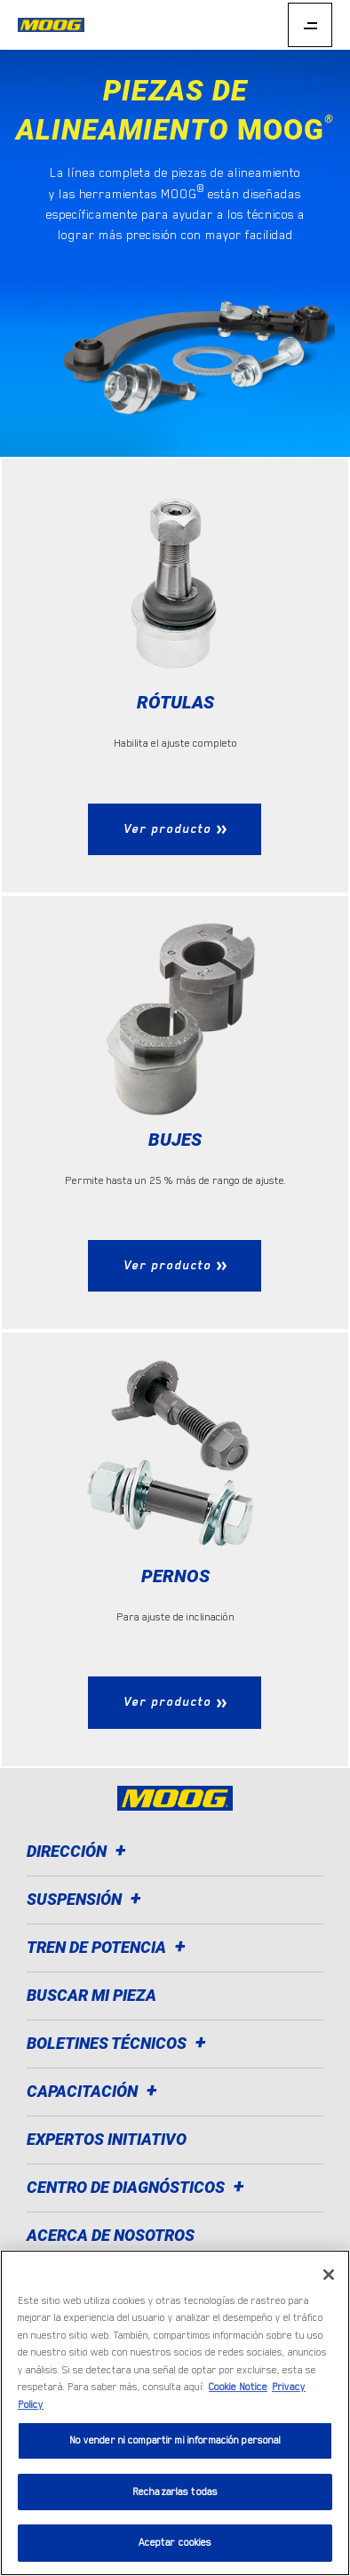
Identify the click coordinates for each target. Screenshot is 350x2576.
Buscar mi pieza (91, 1995)
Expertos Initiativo (107, 2139)
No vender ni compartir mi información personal (175, 2440)
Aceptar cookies (175, 2542)
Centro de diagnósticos (138, 2187)
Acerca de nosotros (111, 2235)
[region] (175, 2413)
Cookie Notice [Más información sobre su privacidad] (238, 2387)
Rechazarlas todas (175, 2492)
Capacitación (95, 2091)
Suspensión (87, 1899)
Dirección (79, 1851)
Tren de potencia (109, 1947)
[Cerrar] (328, 2274)
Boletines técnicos (119, 2043)
